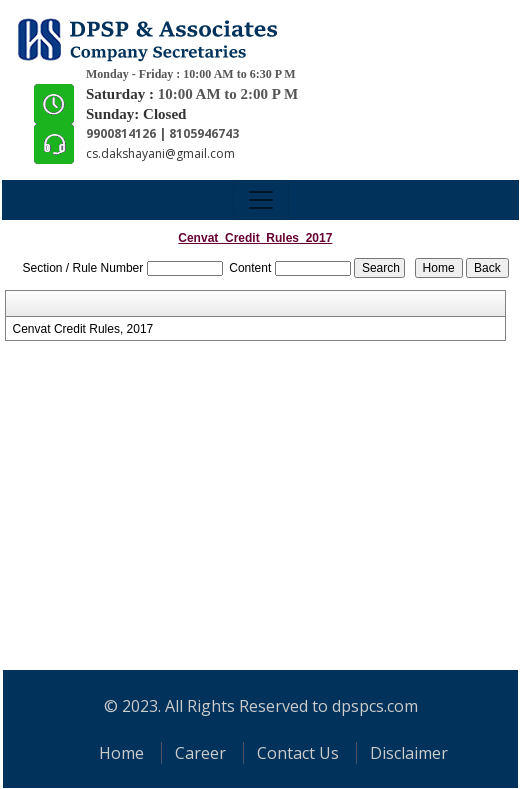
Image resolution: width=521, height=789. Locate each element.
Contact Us (298, 753)
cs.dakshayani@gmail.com (160, 153)
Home (121, 753)
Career (200, 753)
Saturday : (122, 94)
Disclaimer (409, 753)
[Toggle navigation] (261, 200)
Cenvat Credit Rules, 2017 (83, 329)
